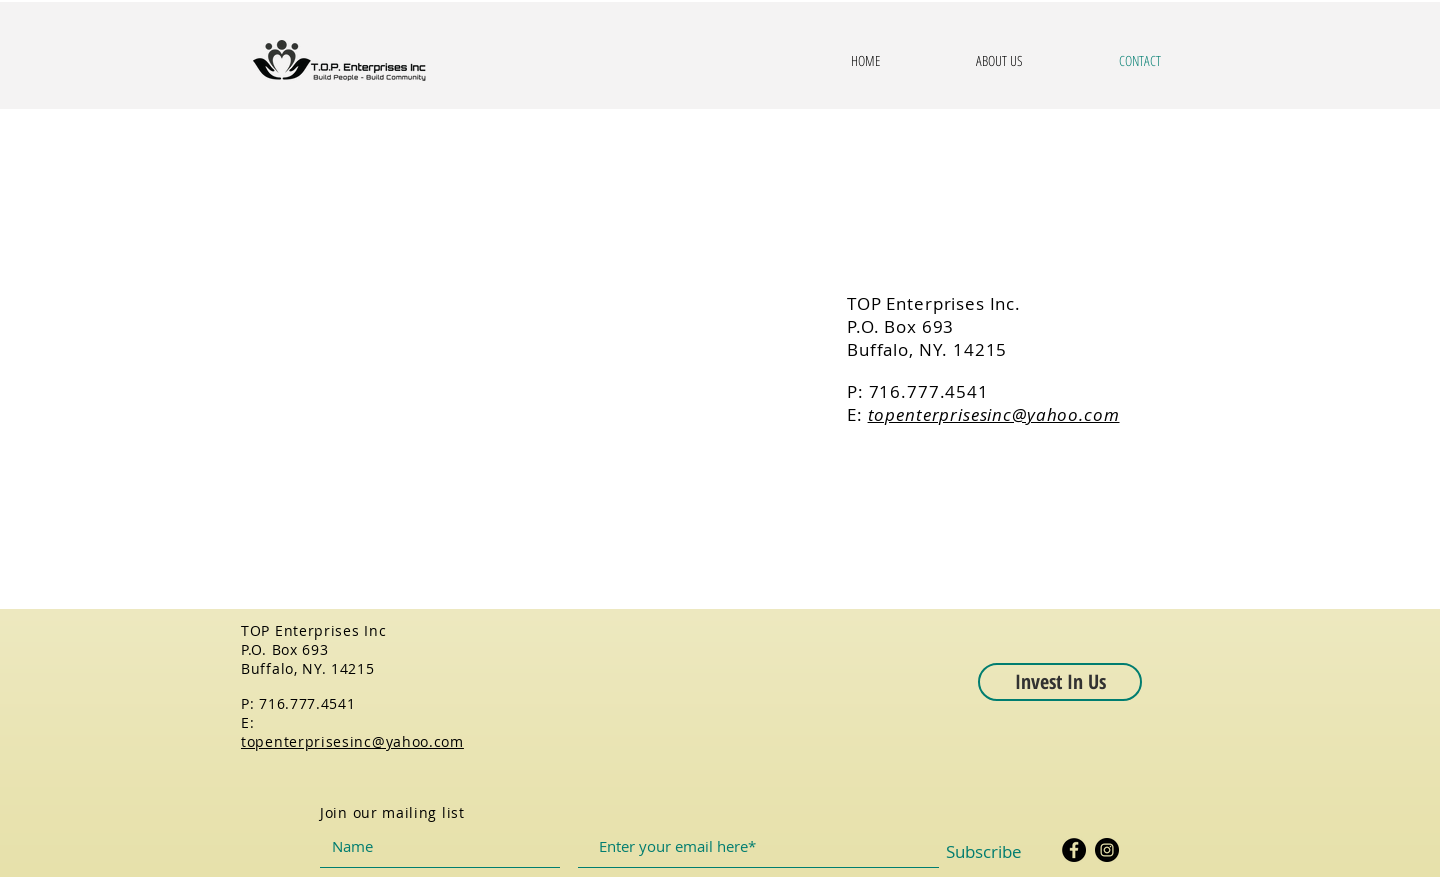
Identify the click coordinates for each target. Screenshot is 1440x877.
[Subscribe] (984, 852)
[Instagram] (1107, 850)
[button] (1060, 682)
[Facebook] (1074, 850)
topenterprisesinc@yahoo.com (994, 414)
